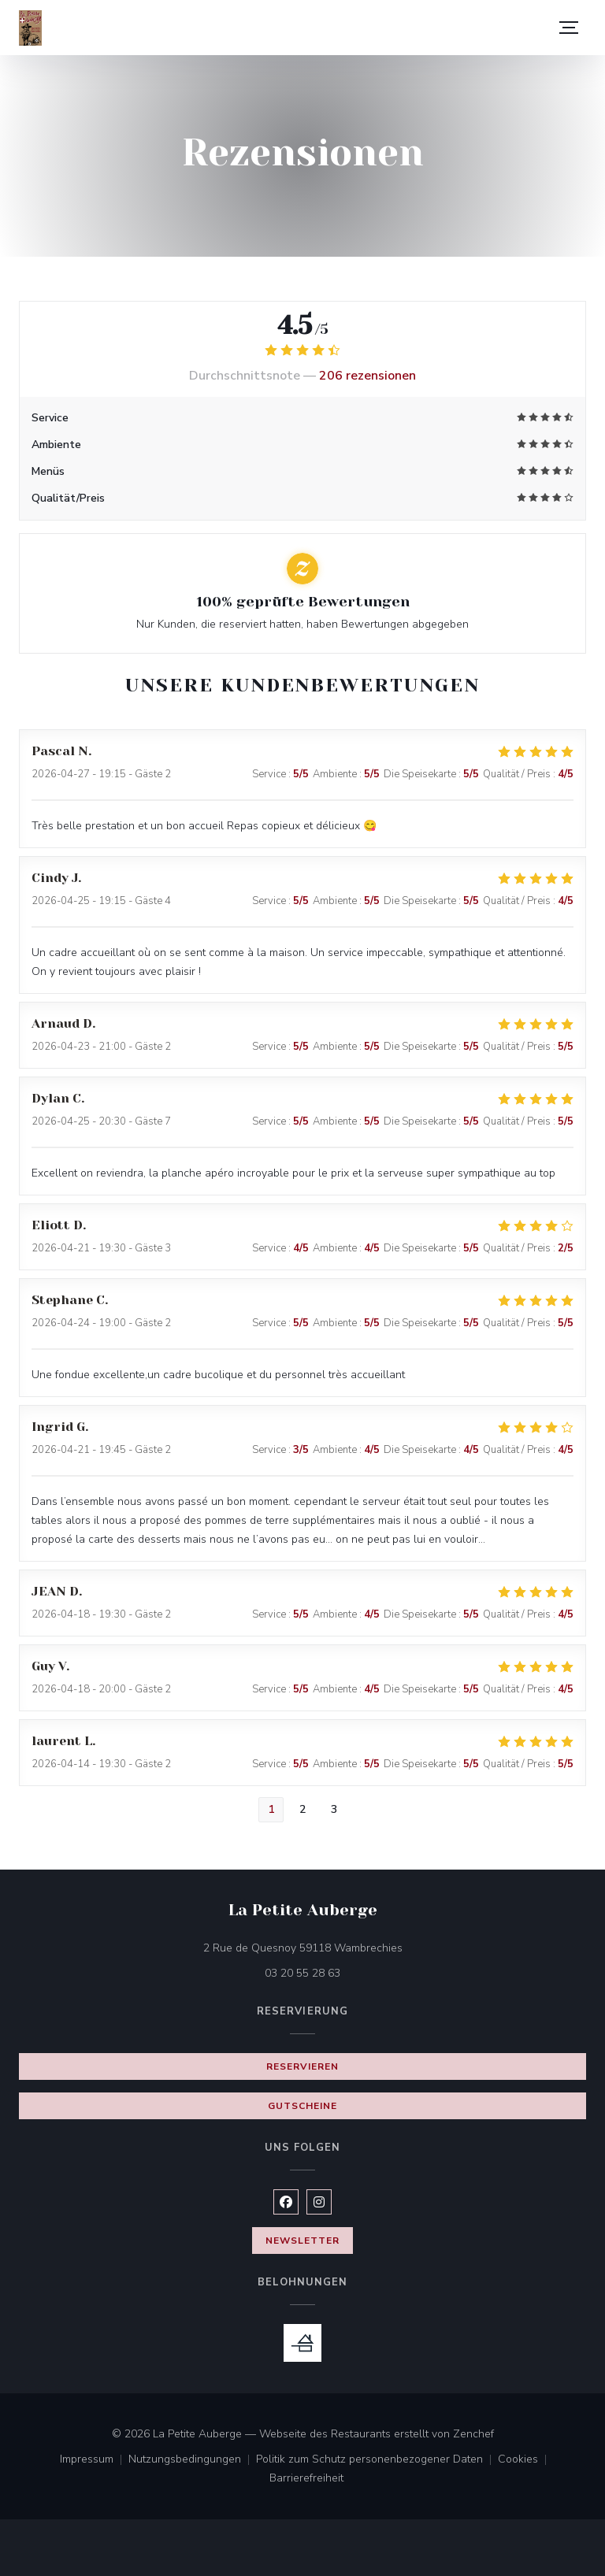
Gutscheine (302, 2106)
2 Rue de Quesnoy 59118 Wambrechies (369, 1947)
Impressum (94, 2460)
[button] (568, 27)
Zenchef (473, 2433)
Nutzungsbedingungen (192, 2460)
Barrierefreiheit (306, 2479)
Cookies (525, 2460)
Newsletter (302, 2240)
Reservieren (302, 2066)
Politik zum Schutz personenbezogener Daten (377, 2460)
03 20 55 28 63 (302, 1973)
